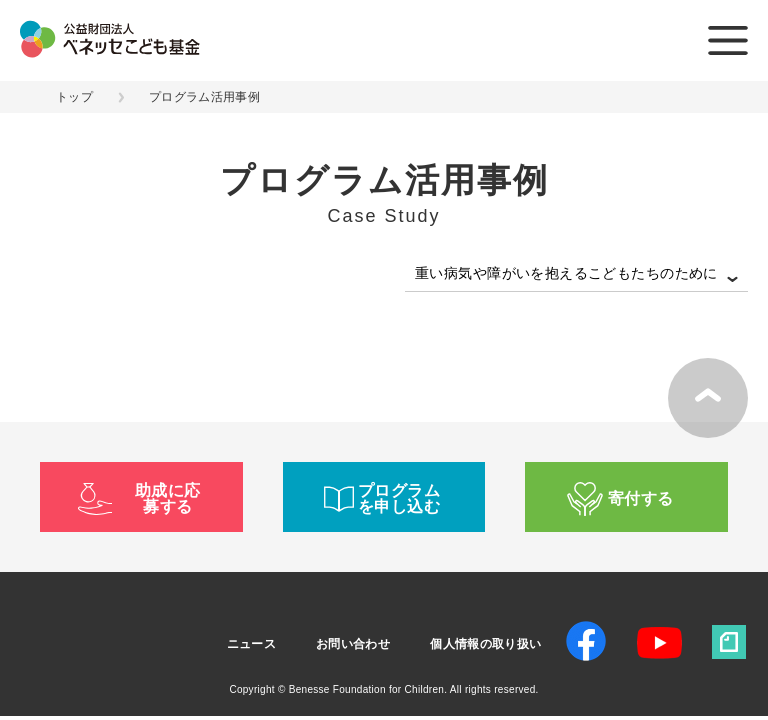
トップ (74, 97)
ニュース (251, 644)
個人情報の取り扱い (485, 644)
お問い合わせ (353, 644)
